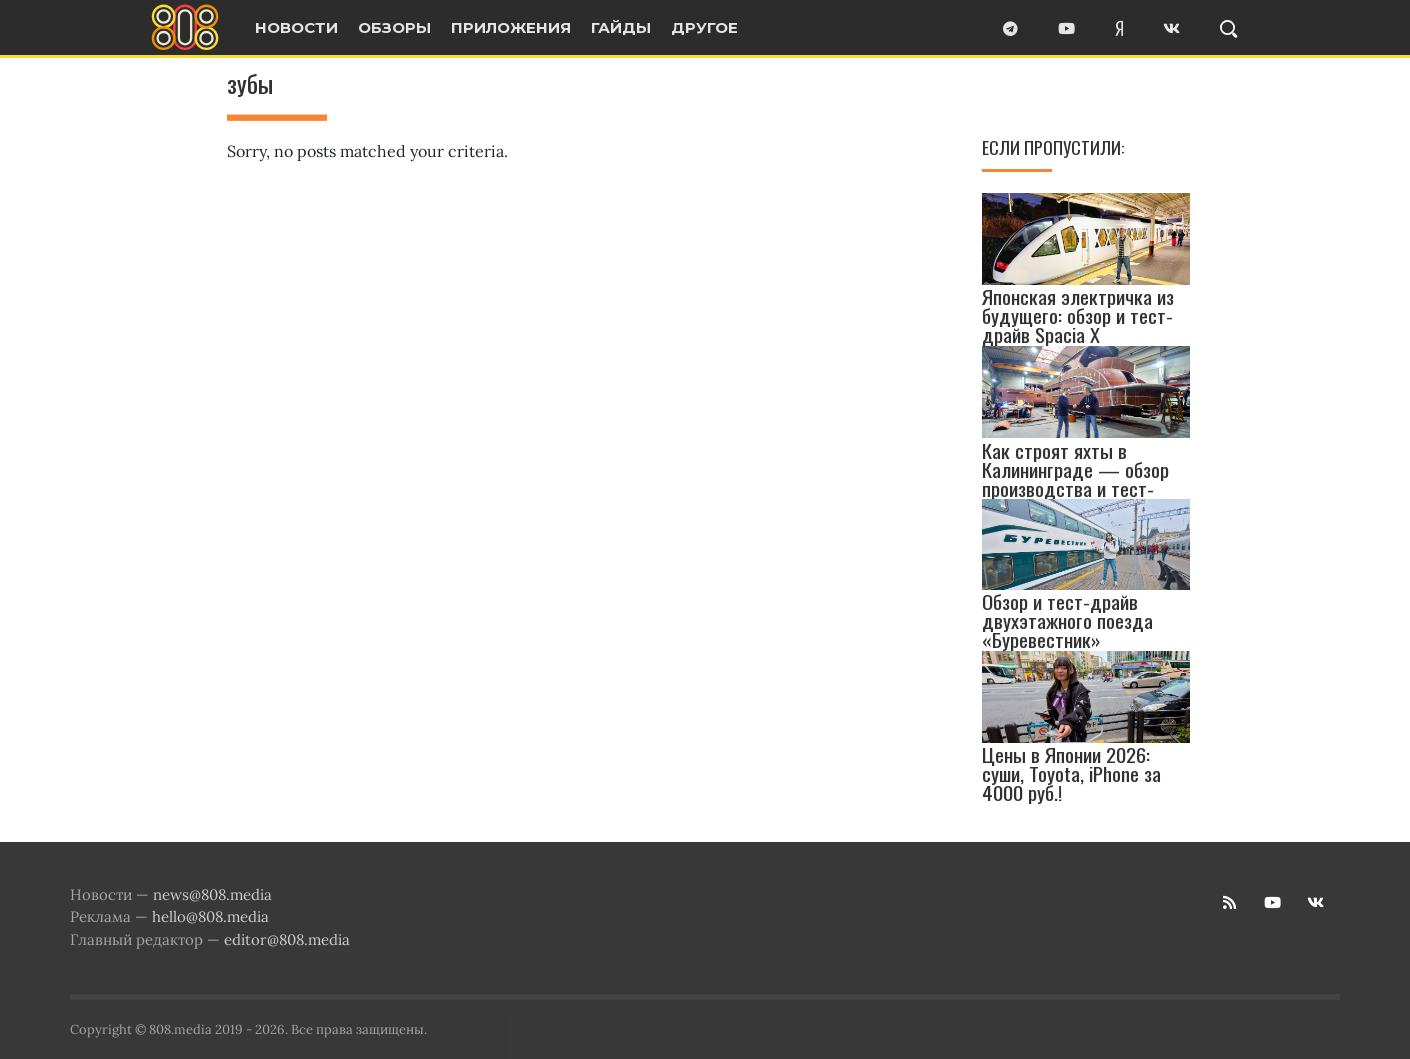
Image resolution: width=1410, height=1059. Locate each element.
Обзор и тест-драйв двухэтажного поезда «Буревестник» (1067, 620)
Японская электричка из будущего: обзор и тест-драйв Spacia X (1078, 315)
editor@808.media (287, 939)
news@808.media (212, 894)
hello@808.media (210, 916)
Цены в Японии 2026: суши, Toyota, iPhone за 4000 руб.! (1071, 773)
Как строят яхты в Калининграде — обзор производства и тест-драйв (1075, 479)
